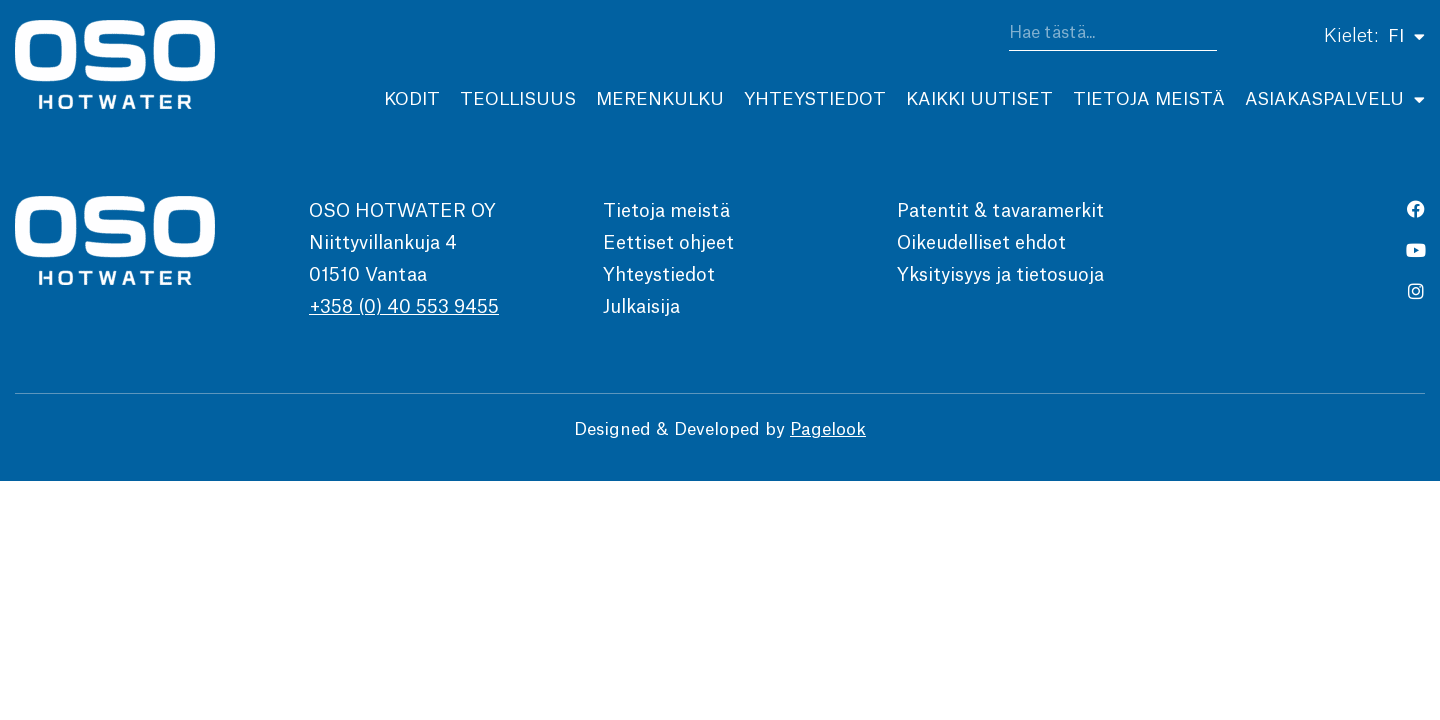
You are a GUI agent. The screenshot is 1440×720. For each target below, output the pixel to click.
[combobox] (1113, 36)
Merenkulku (660, 99)
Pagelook (828, 432)
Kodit (412, 99)
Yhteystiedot (815, 99)
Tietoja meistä (1149, 99)
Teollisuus (518, 99)
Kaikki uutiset (979, 99)
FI (1406, 36)
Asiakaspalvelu (1335, 99)
